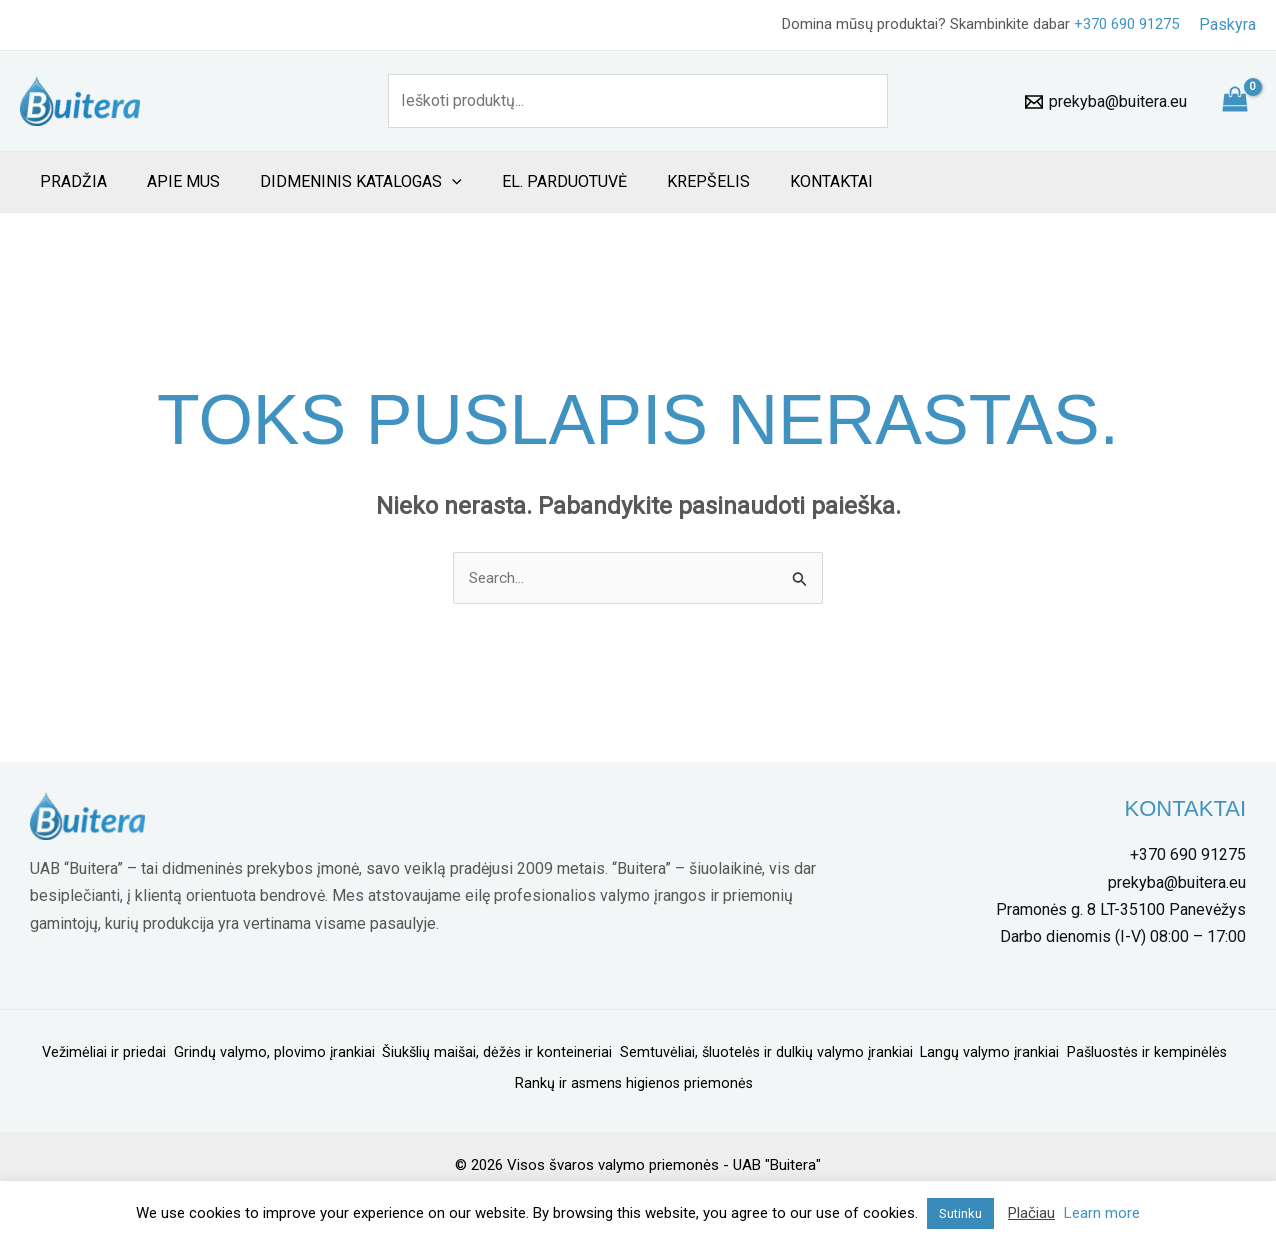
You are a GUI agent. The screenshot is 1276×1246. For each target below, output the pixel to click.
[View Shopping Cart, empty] (1234, 101)
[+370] (1185, 857)
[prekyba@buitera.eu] (1105, 102)
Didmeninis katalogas (341, 182)
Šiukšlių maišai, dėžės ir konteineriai (575, 1055)
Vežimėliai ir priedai (164, 1055)
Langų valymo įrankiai (1088, 1055)
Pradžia (69, 181)
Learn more (1102, 1213)
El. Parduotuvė (536, 181)
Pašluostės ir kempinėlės (502, 1082)
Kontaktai (787, 181)
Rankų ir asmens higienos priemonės (720, 1082)
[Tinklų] (1118, 911)
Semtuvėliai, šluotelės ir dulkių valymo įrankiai (855, 1055)
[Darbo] (1120, 938)
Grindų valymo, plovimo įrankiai (343, 1055)
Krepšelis (672, 181)
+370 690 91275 (1126, 24)
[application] (432, 182)
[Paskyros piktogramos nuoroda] (1227, 24)
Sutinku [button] (960, 1213)
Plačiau (1031, 1213)
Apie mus (171, 181)
